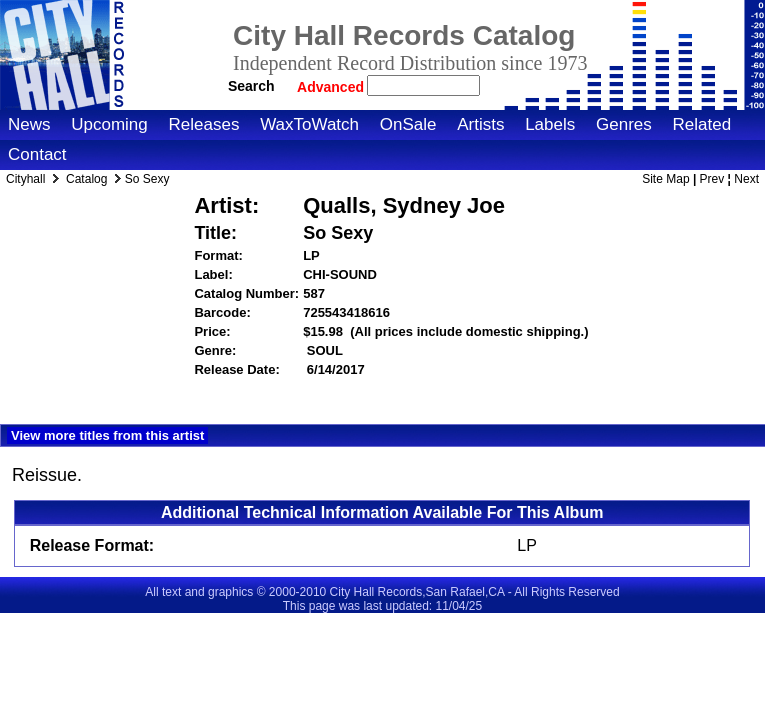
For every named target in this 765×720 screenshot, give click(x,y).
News (29, 124)
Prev (712, 179)
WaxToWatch (309, 124)
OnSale (408, 124)
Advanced (332, 87)
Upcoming (109, 124)
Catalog (86, 179)
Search (251, 86)
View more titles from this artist (107, 435)
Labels (550, 124)
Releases (204, 124)
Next (746, 179)
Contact (37, 154)
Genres (624, 124)
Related (701, 124)
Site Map (665, 179)
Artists (480, 124)
